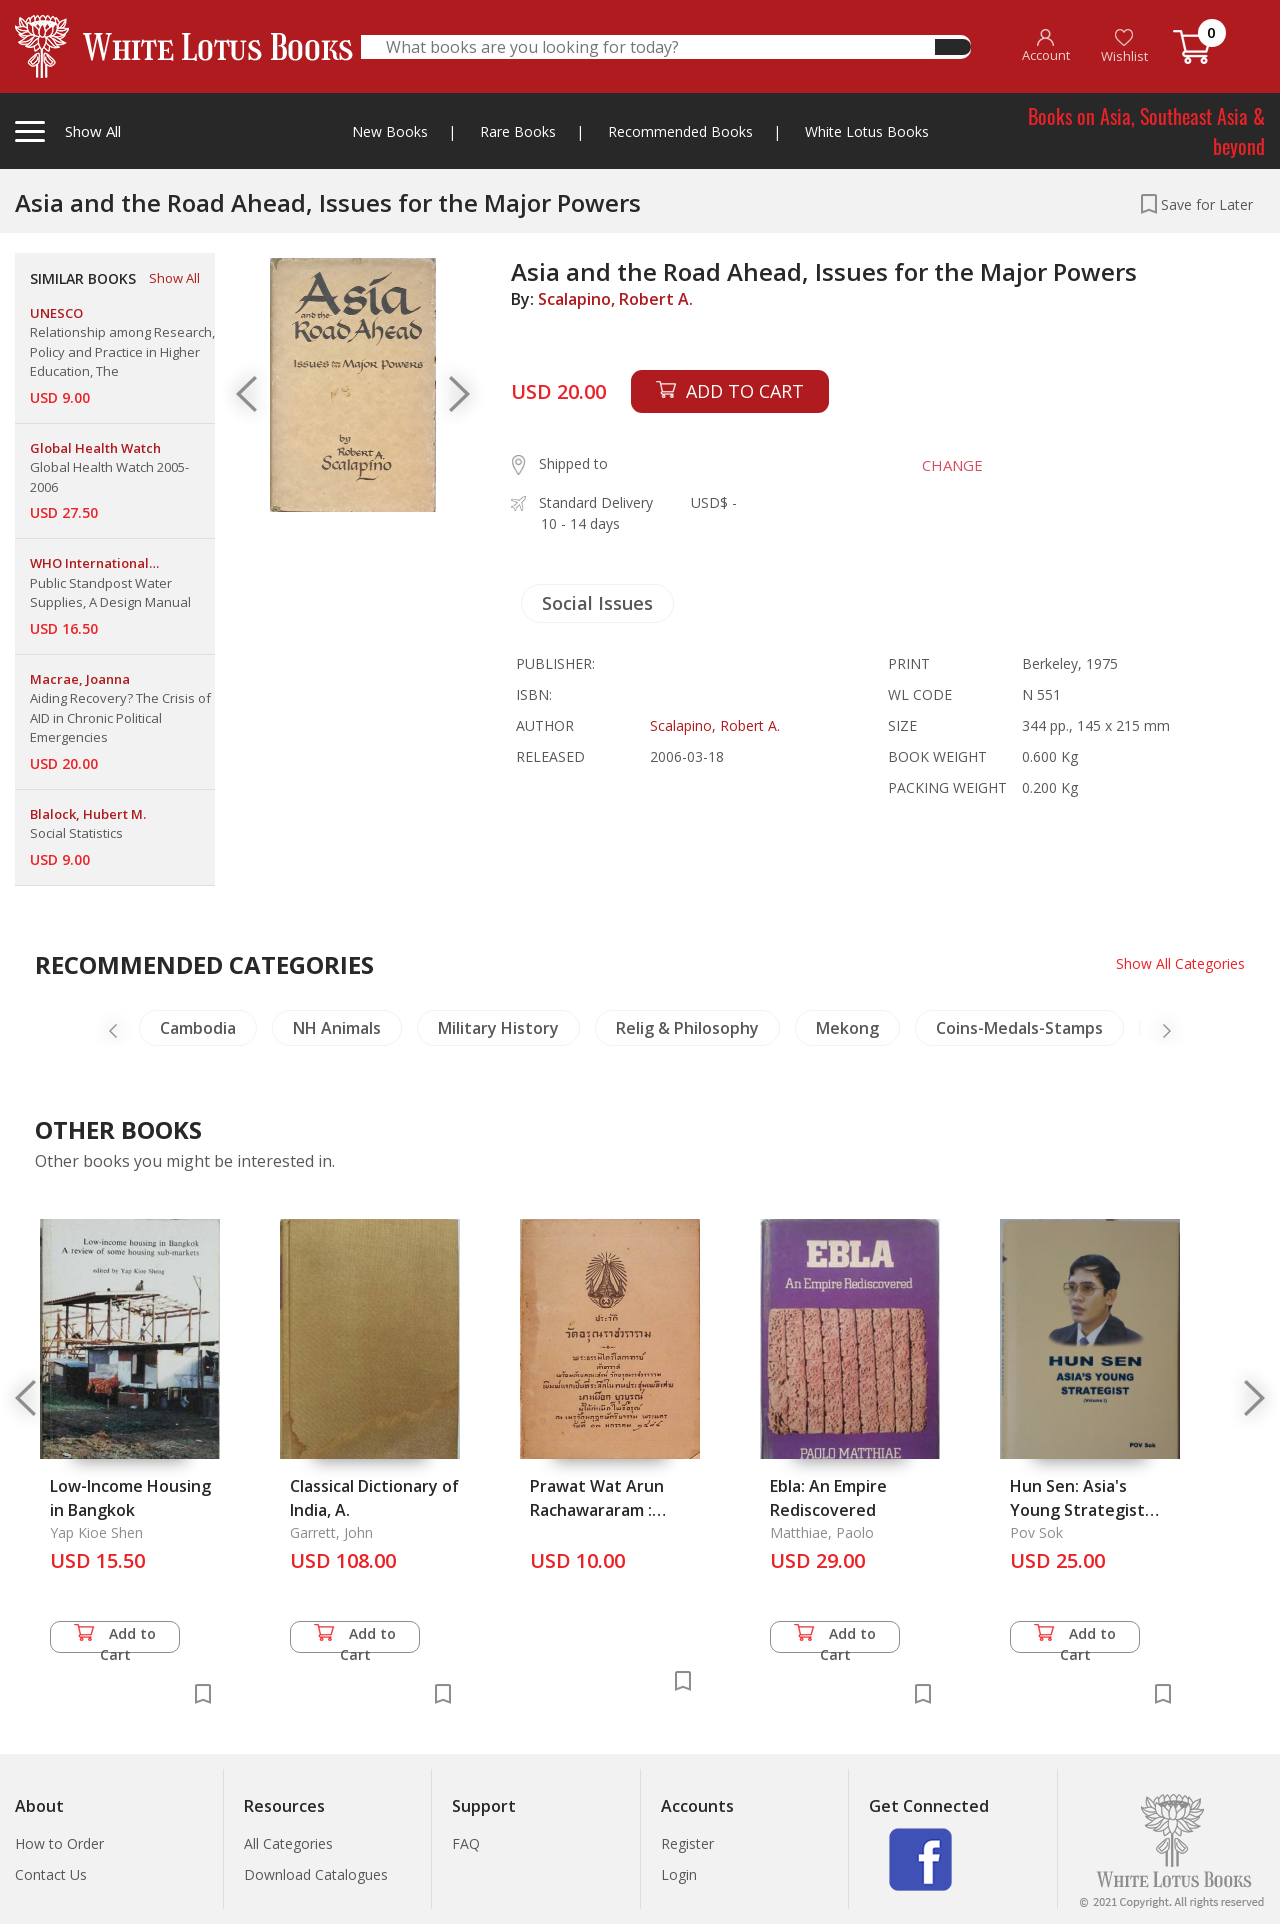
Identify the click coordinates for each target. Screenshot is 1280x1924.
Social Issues (597, 603)
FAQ (466, 1843)
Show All (174, 278)
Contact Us (51, 1874)
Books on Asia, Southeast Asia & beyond (1146, 131)
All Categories (288, 1843)
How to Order (59, 1843)
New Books (390, 131)
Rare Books (518, 131)
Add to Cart (115, 1638)
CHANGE (951, 465)
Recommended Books (680, 131)
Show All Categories (1180, 963)
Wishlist (1124, 46)
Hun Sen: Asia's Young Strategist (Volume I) (1077, 1510)
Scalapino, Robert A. (615, 299)
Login (679, 1874)
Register (687, 1843)
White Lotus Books (867, 131)
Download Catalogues (316, 1874)
